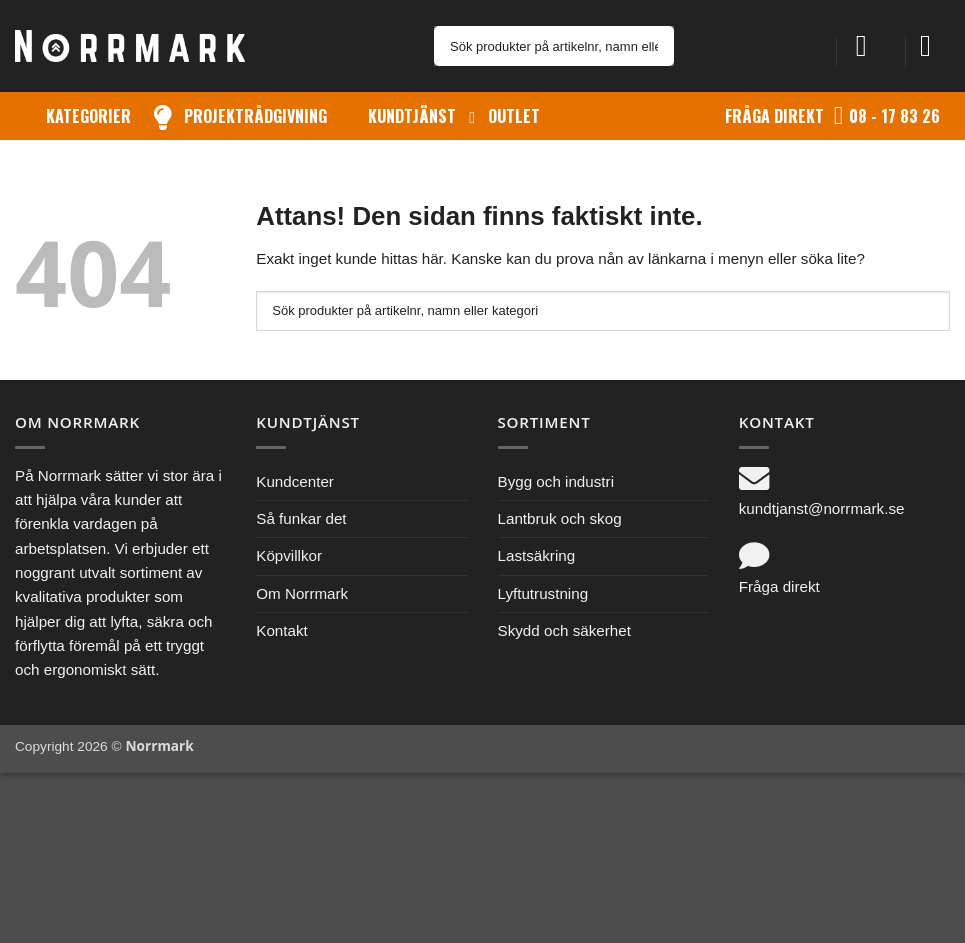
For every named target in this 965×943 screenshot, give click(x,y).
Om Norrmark (302, 593)
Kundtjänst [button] (412, 116)
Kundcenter (295, 481)
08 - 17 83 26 (894, 116)
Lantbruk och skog (560, 518)
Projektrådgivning (255, 116)
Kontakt (282, 630)
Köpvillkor (289, 555)
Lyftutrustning (543, 593)
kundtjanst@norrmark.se (822, 508)
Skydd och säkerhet (564, 630)
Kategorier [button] (88, 116)
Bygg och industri (556, 481)
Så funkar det (301, 518)
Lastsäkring (537, 555)
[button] (871, 46)
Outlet (514, 116)
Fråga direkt (774, 116)
